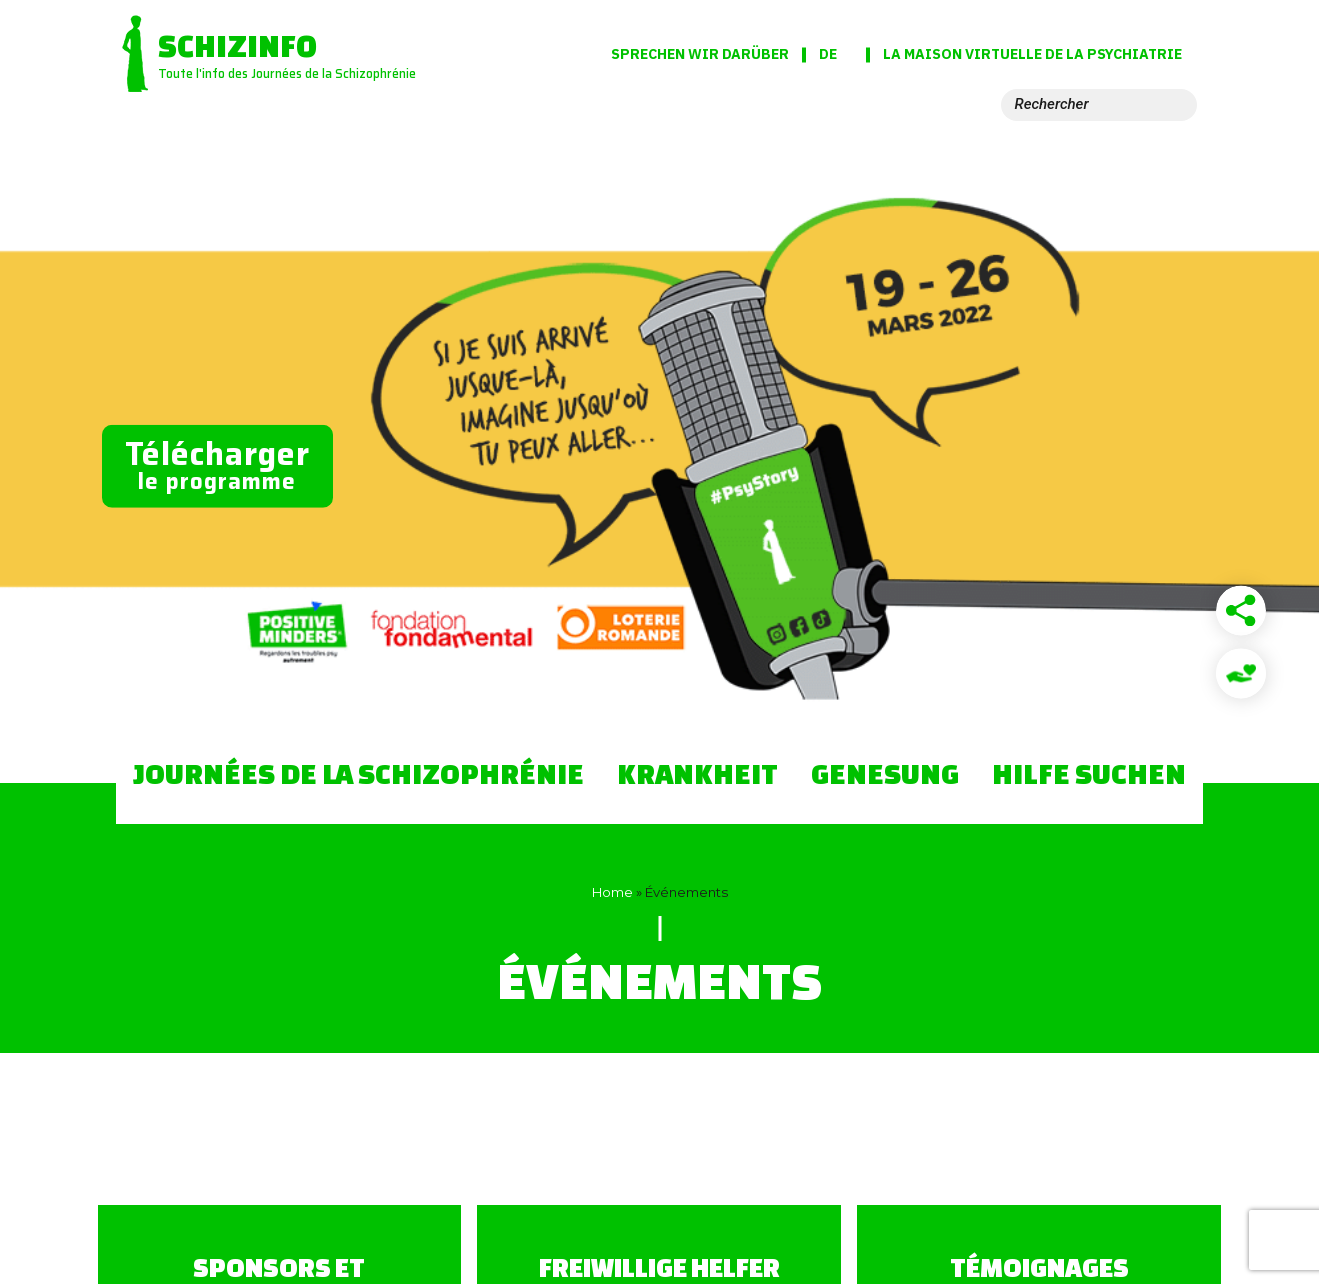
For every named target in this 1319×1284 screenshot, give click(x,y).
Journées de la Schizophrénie (358, 773)
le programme (217, 464)
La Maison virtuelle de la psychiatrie (1032, 55)
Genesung (885, 773)
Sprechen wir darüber (700, 54)
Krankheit (697, 773)
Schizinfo (237, 45)
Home (612, 892)
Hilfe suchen (1089, 773)
